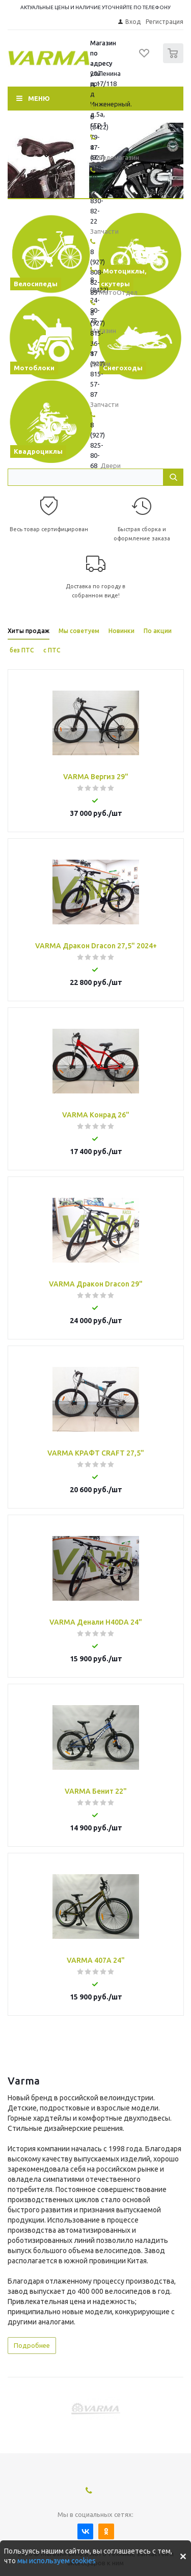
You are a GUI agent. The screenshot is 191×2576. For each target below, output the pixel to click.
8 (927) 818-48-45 (97, 167)
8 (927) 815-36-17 (97, 333)
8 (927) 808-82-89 (97, 272)
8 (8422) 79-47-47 (99, 137)
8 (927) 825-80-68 (97, 445)
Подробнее (32, 2345)
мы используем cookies (56, 2561)
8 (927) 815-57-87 (97, 374)
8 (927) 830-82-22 (97, 201)
